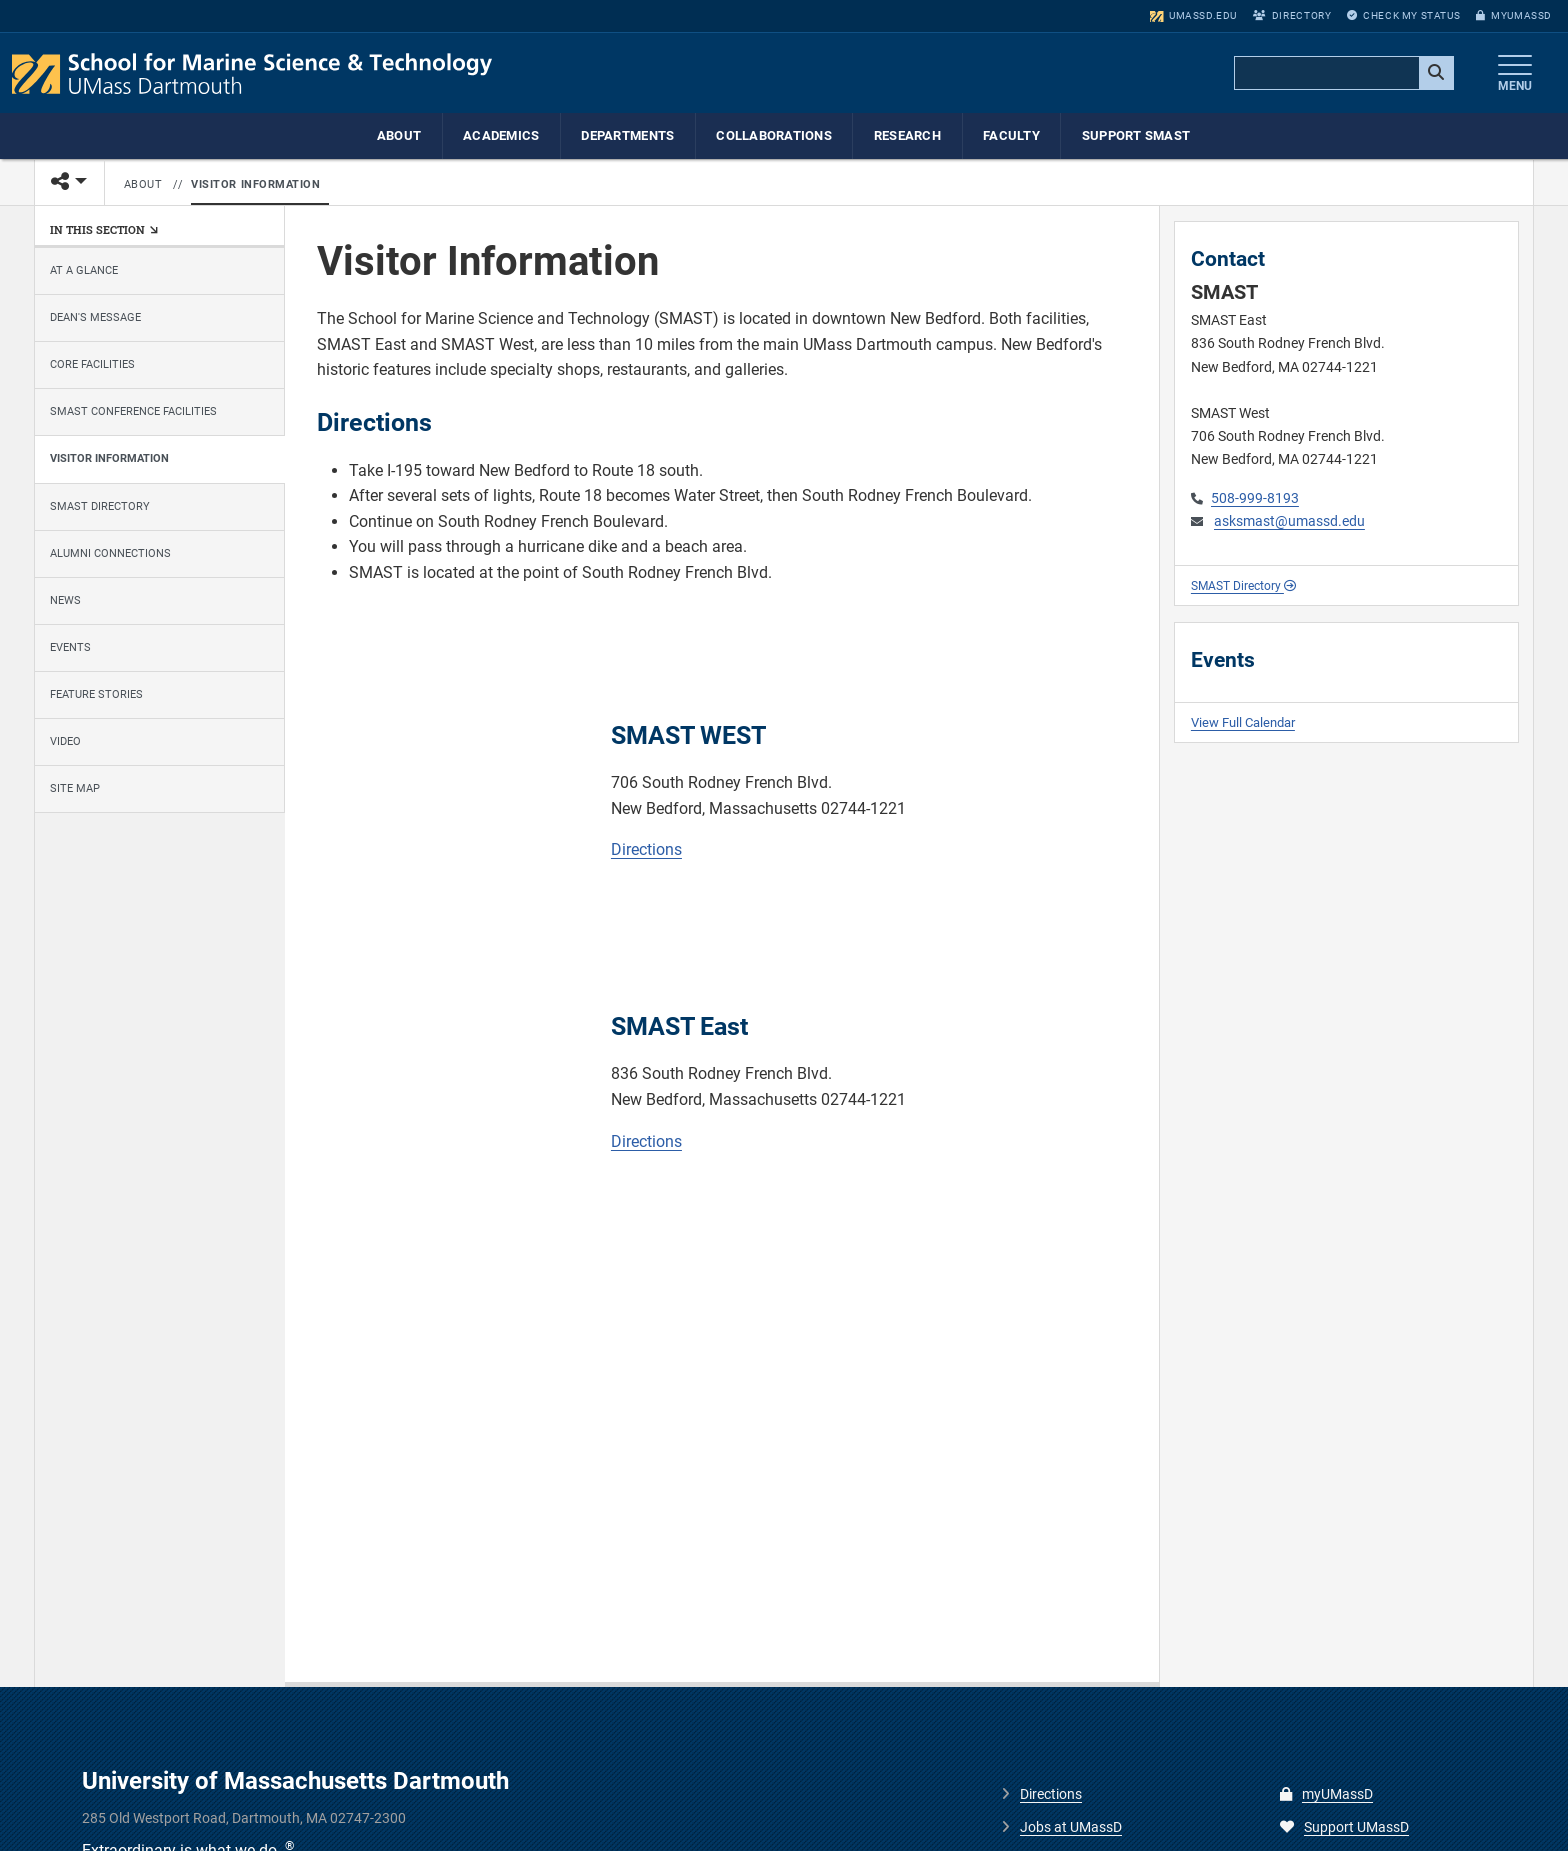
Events (70, 647)
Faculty (1011, 135)
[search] (1342, 74)
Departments (627, 135)
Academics (501, 135)
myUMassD (1514, 15)
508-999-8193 (1255, 498)
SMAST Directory (100, 506)
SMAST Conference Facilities (133, 411)
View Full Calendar (1243, 722)
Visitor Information (256, 184)
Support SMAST (1136, 135)
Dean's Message (95, 317)
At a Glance (84, 270)
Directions (646, 849)
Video (65, 741)
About (399, 135)
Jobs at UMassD (1071, 1827)
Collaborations (774, 135)
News (65, 600)
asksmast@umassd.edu (1289, 521)
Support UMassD (1344, 1827)
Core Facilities (92, 364)
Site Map (75, 788)
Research (907, 135)
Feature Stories (96, 694)
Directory (1292, 15)
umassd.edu (1193, 15)
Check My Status (1403, 15)
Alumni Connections (110, 553)
